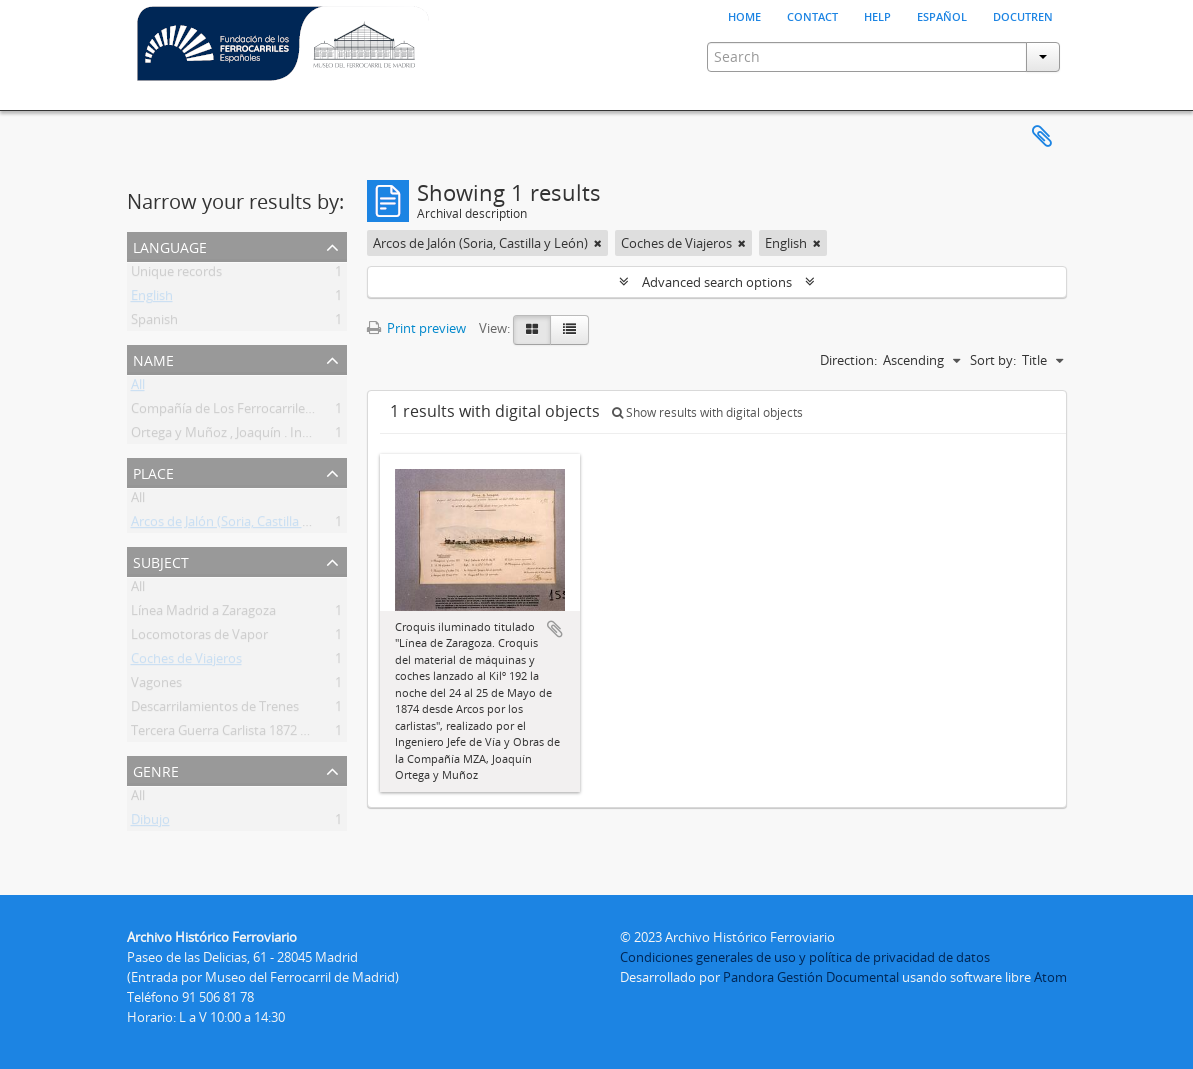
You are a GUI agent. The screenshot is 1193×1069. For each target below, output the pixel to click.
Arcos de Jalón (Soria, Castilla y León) (238, 525)
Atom (1050, 977)
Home (744, 15)
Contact (812, 15)
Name (153, 358)
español (942, 15)
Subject (161, 560)
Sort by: (993, 360)
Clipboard (1042, 137)
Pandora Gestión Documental (811, 977)
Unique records (176, 275)
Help (877, 15)
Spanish (154, 323)
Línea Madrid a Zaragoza (203, 614)
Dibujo (150, 823)
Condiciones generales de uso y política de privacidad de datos (805, 957)
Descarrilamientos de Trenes (215, 710)
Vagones (156, 686)
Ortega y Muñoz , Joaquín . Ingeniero (239, 436)
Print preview (416, 328)
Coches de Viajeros (186, 662)
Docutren (1023, 15)
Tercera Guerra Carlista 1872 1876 (229, 734)
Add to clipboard (555, 629)
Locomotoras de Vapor (199, 638)
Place (153, 471)
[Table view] (569, 330)
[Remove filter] (598, 243)
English (152, 299)
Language (170, 245)
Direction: (848, 360)
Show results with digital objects (707, 412)
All (138, 388)
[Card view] (532, 330)
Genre (156, 769)
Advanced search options (717, 282)
